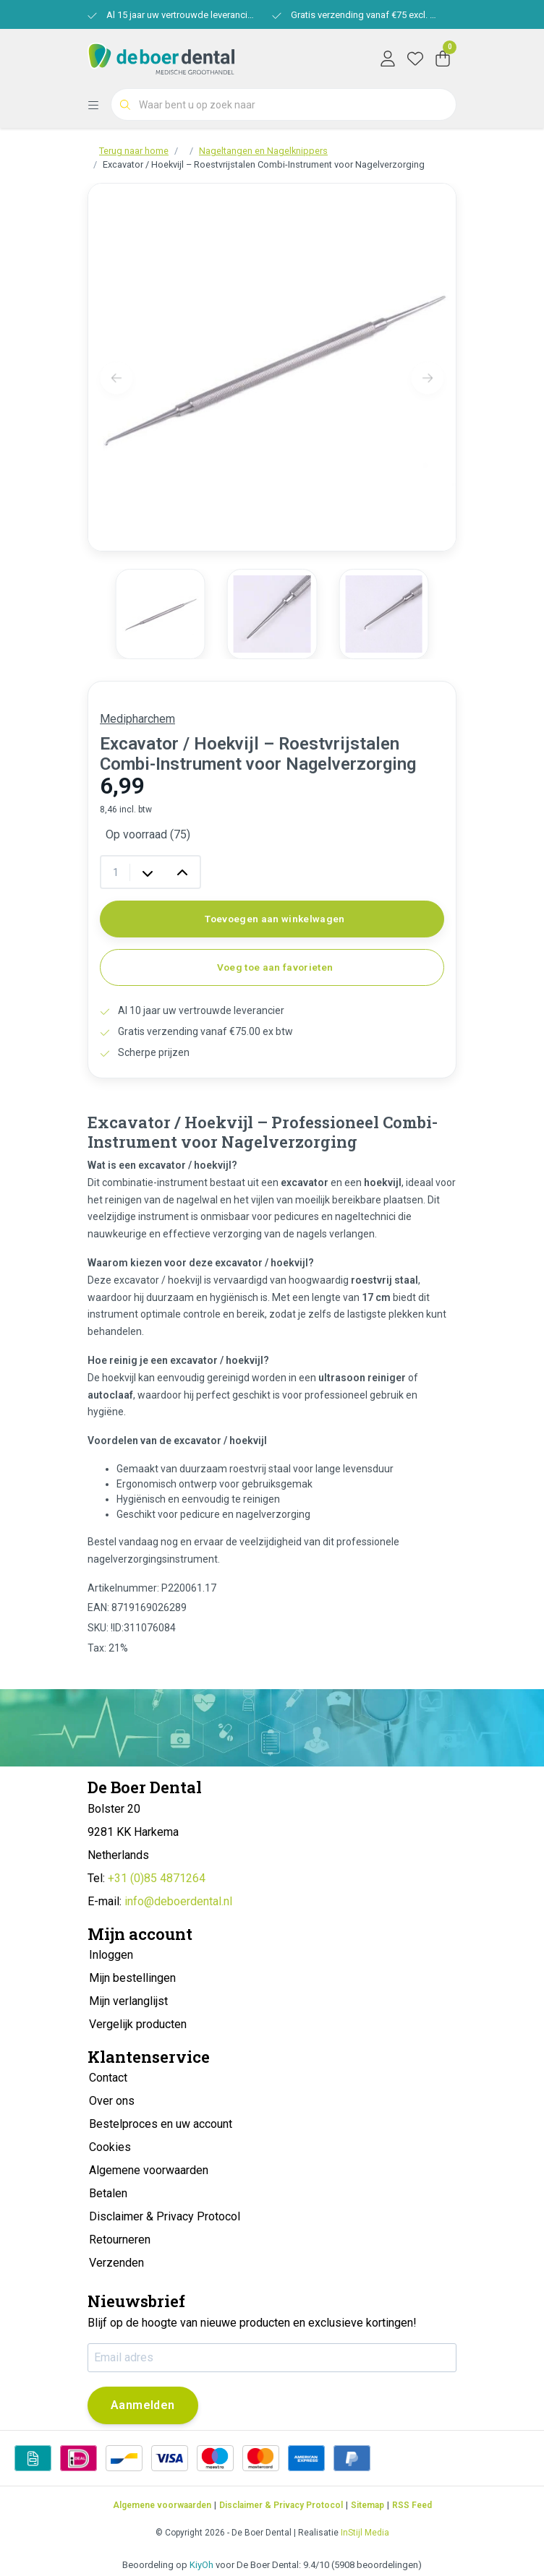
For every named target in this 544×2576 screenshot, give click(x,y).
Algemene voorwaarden (162, 2505)
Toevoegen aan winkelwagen (275, 918)
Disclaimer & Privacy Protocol (281, 2505)
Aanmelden (143, 2405)
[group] (160, 613)
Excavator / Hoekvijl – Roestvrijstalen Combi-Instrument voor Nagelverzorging (264, 164)
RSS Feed (412, 2505)
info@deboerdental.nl (178, 1901)
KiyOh (201, 2564)
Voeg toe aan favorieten (275, 967)
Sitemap (367, 2505)
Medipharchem (137, 719)
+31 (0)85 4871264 (156, 1878)
